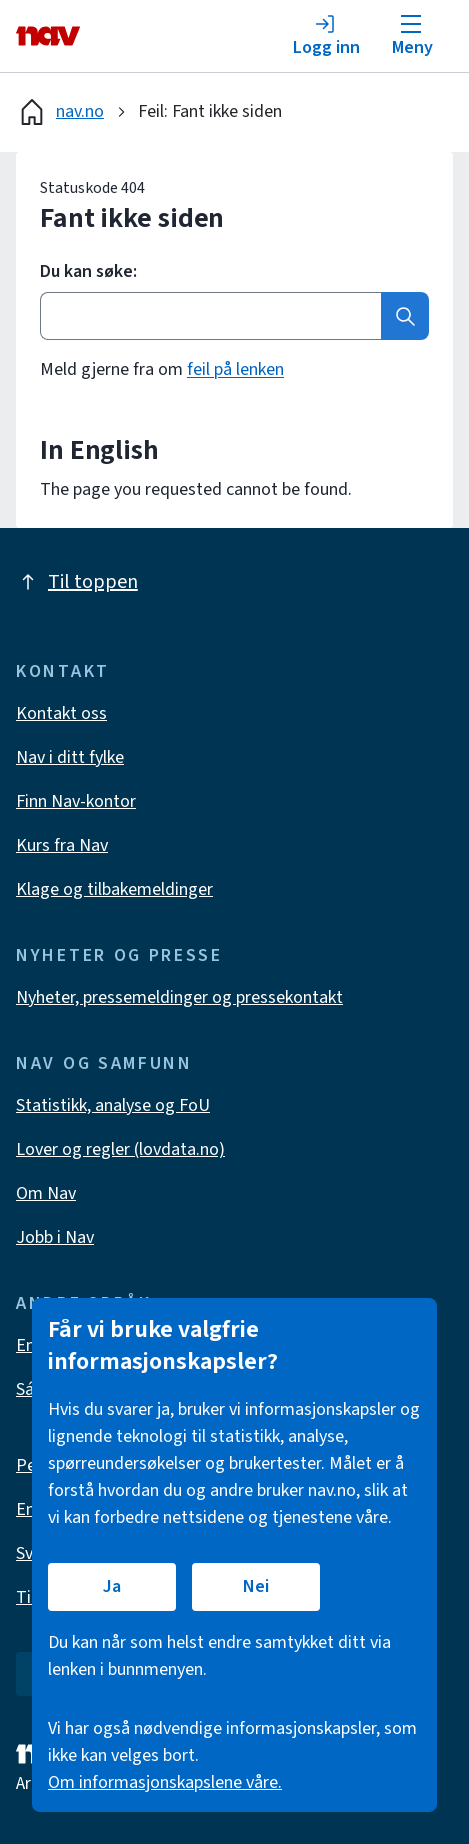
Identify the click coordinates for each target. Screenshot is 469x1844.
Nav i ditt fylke (70, 757)
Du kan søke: (88, 272)
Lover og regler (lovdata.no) (120, 1149)
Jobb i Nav (55, 1237)
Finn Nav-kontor (76, 801)
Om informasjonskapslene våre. (165, 1782)
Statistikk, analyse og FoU (113, 1105)
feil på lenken (235, 369)
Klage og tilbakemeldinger (114, 889)
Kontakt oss (61, 713)
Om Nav (46, 1193)
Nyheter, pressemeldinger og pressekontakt (179, 997)
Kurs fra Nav (62, 845)
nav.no (60, 112)
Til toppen (77, 582)
